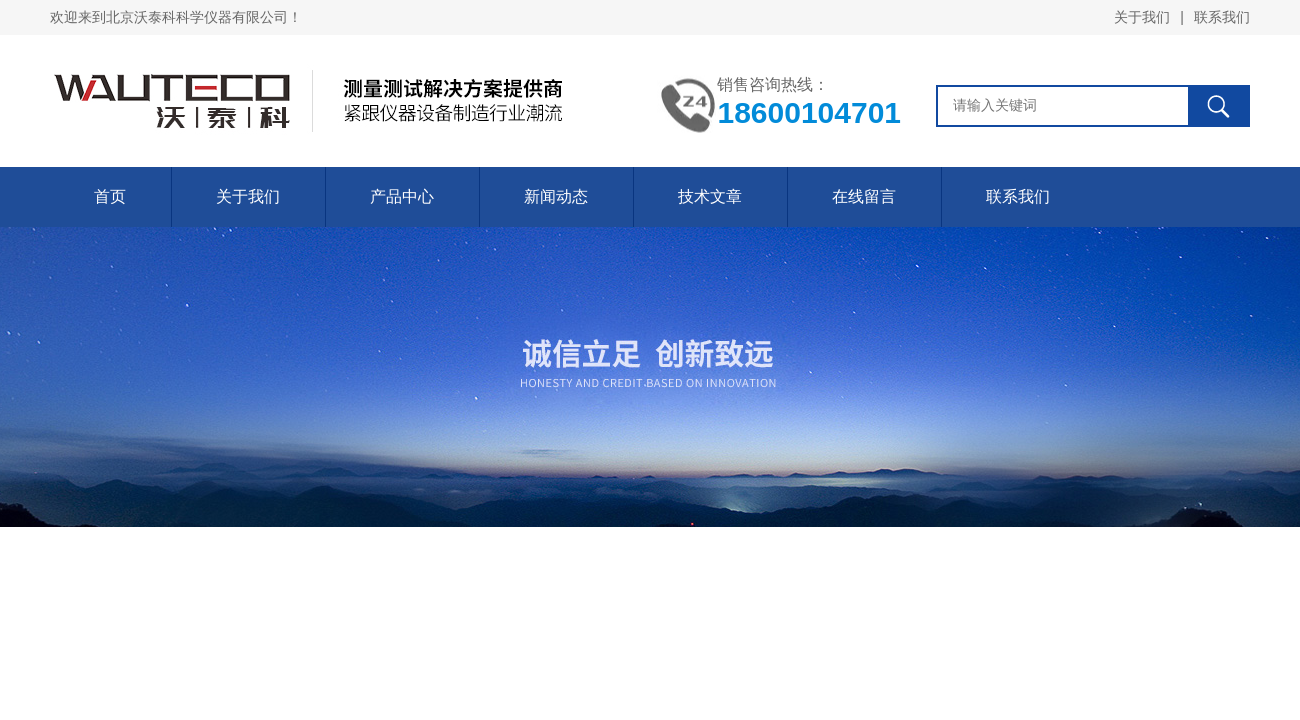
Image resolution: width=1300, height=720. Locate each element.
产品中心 (402, 196)
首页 (110, 196)
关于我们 (1142, 17)
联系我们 (1222, 17)
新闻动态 (556, 196)
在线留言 (864, 196)
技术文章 (710, 196)
